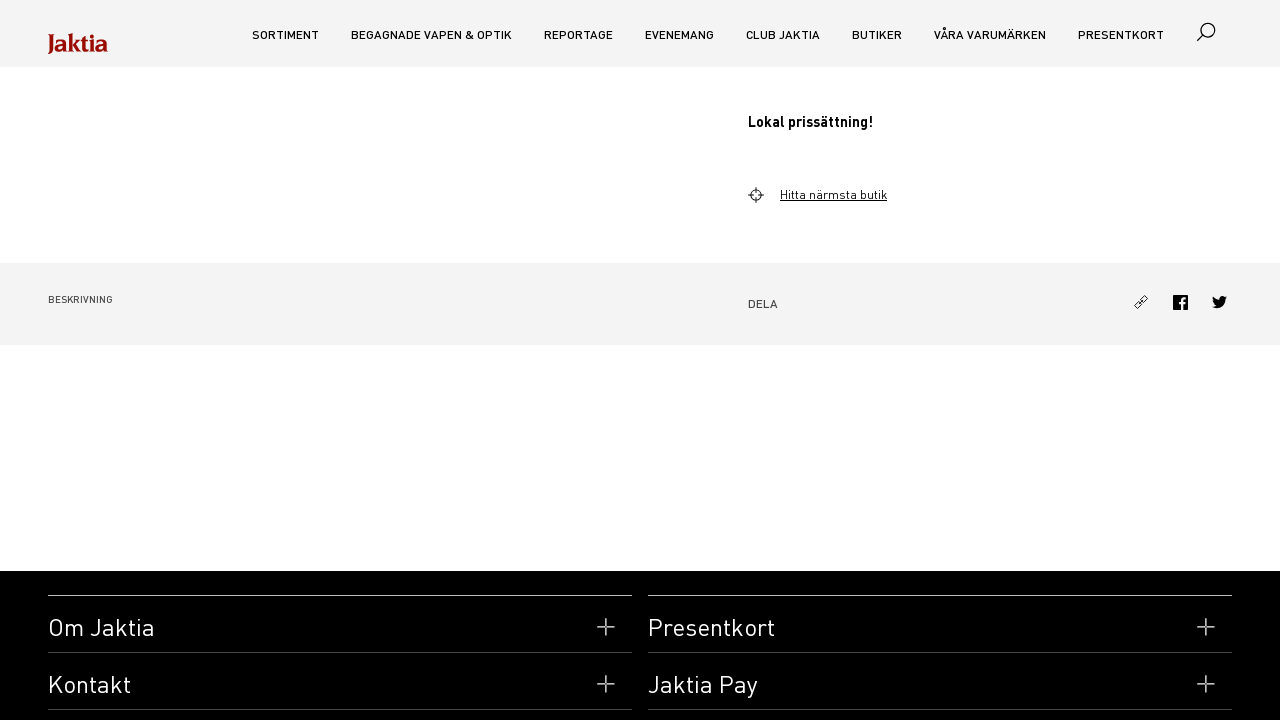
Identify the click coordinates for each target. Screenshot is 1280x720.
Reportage (578, 34)
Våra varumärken (990, 34)
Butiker (877, 34)
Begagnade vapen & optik (431, 34)
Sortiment (285, 34)
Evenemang (679, 34)
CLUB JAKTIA (783, 34)
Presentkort (1121, 34)
